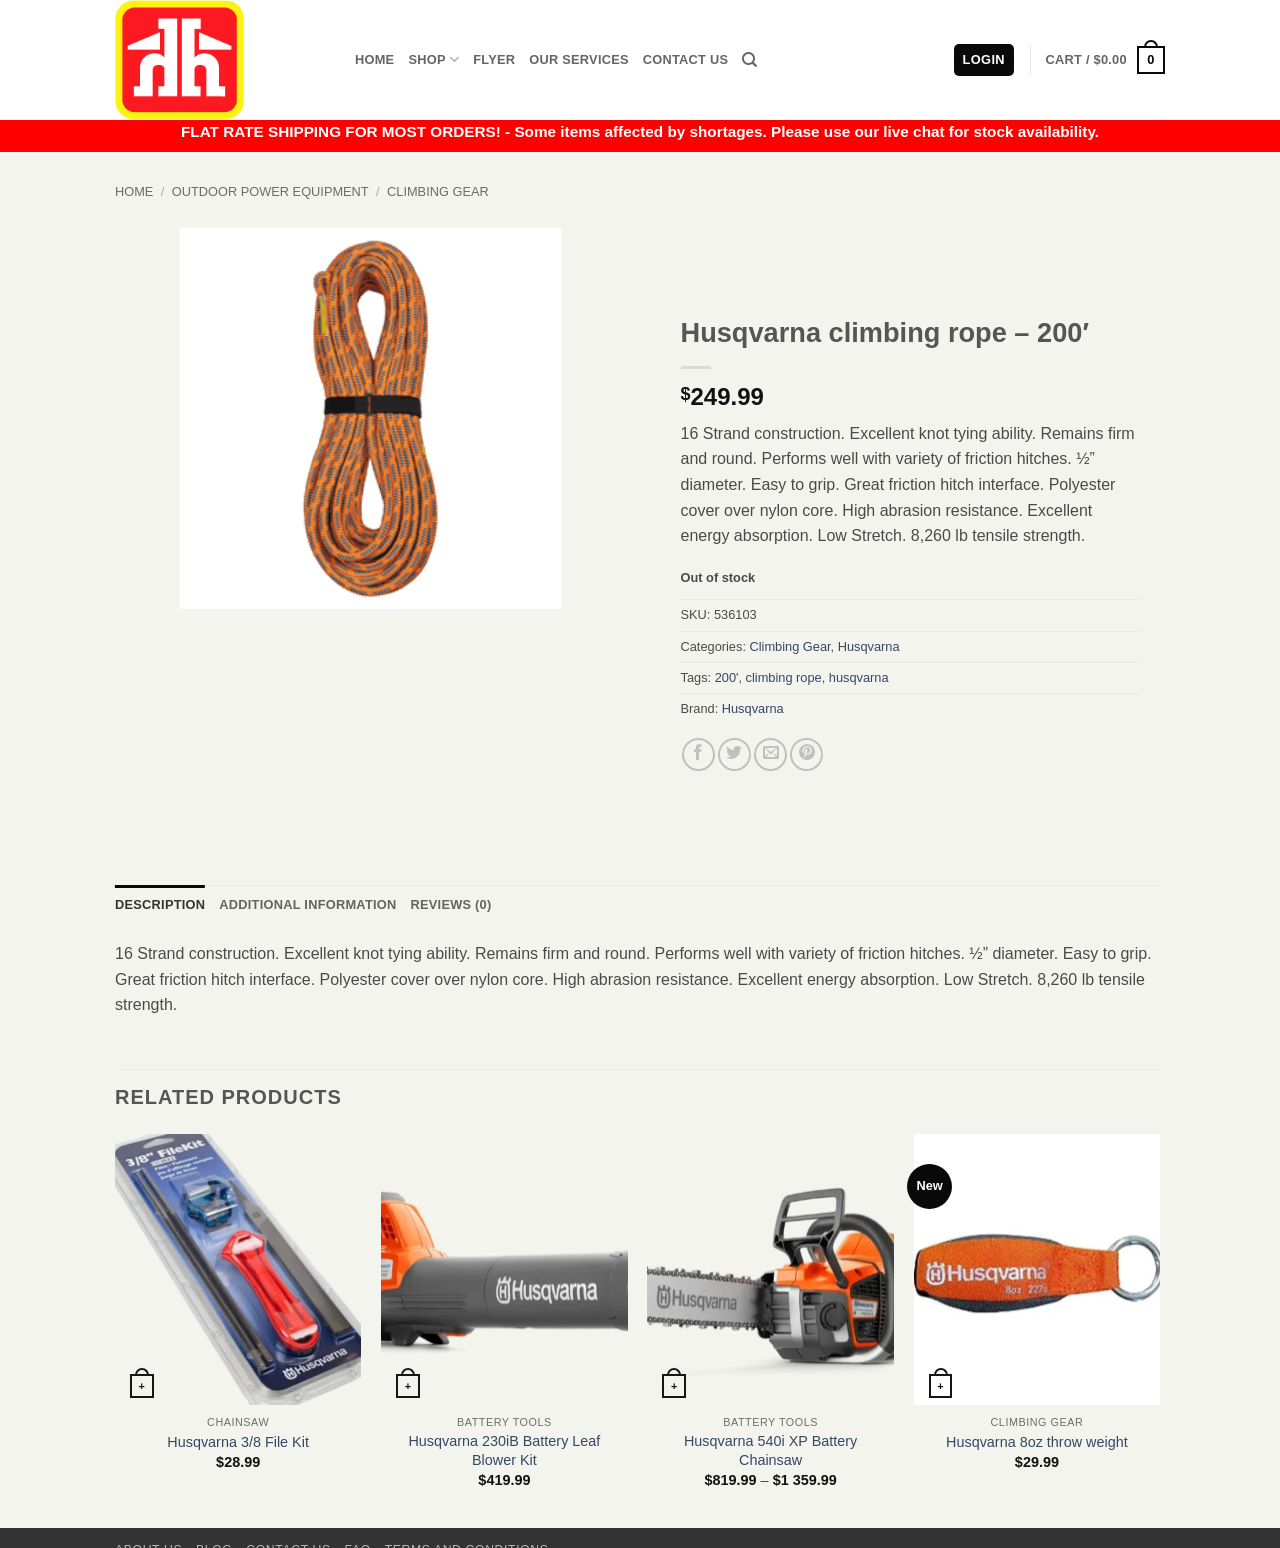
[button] (1105, 60)
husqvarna (859, 677)
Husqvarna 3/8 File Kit (238, 1442)
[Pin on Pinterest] (806, 754)
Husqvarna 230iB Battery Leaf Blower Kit (504, 1450)
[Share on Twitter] (734, 754)
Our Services (579, 59)
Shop (433, 59)
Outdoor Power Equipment (270, 191)
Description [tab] (160, 904)
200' (727, 677)
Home (374, 59)
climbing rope (784, 677)
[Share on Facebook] (698, 754)
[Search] (749, 60)
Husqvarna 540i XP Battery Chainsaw (770, 1450)
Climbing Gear (438, 191)
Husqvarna (869, 646)
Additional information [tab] (307, 904)
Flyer (494, 59)
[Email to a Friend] (770, 754)
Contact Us (686, 59)
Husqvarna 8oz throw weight (1037, 1442)
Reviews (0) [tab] (450, 904)
